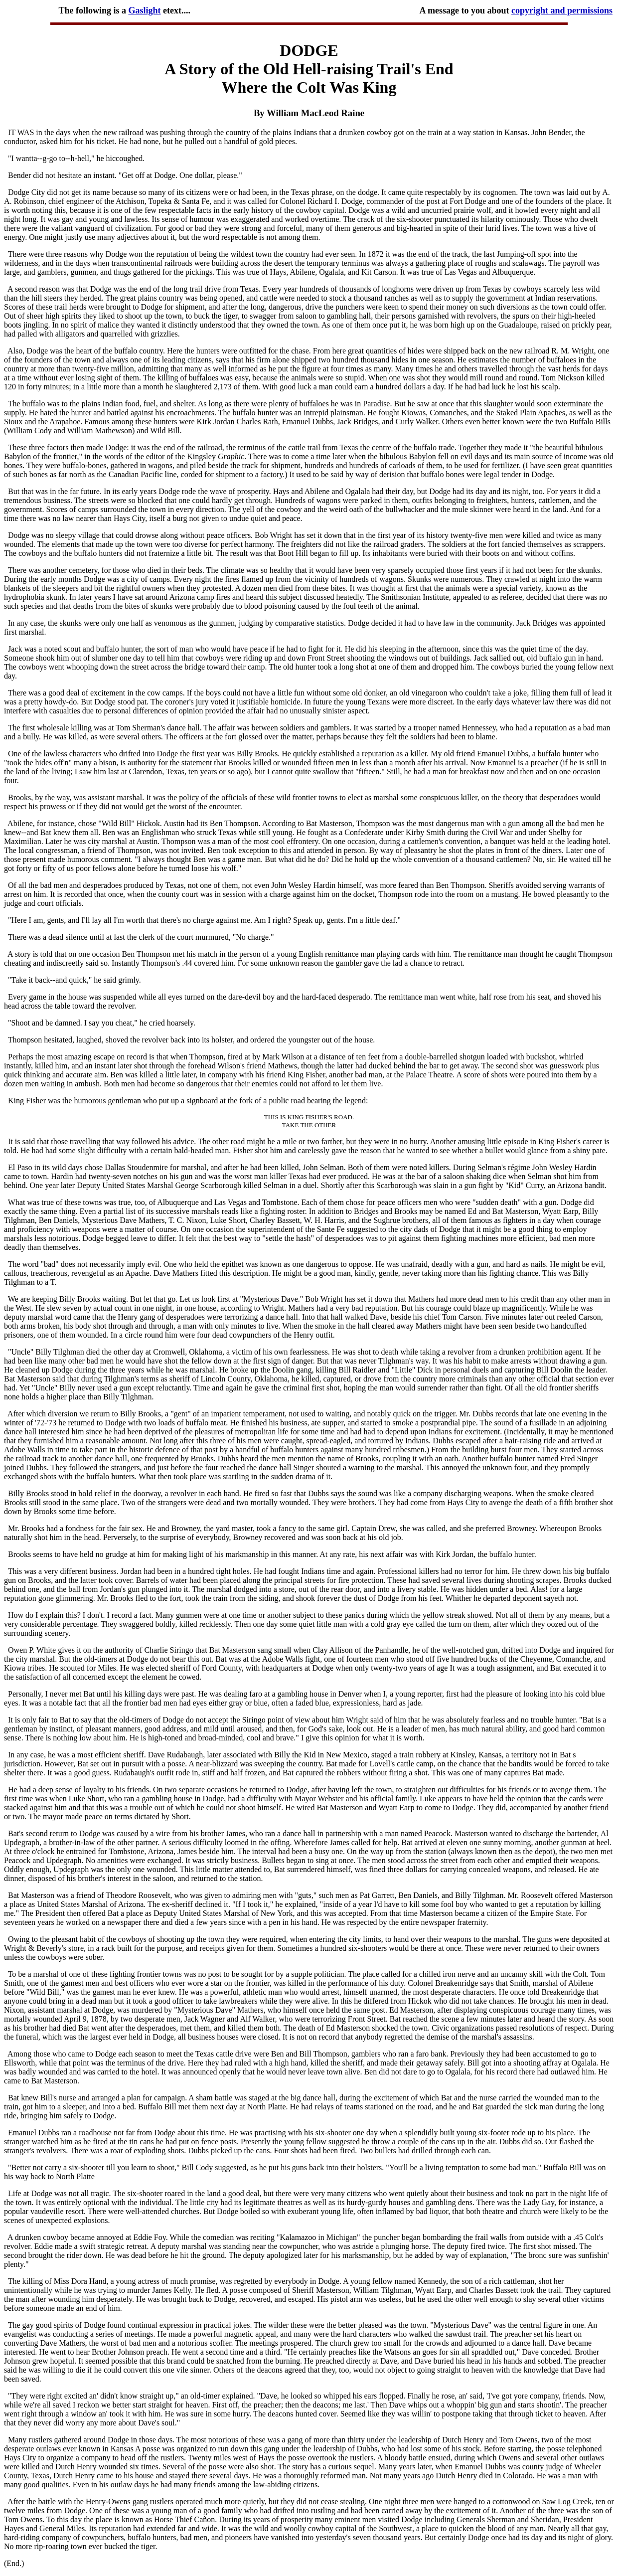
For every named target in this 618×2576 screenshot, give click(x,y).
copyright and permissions (562, 10)
